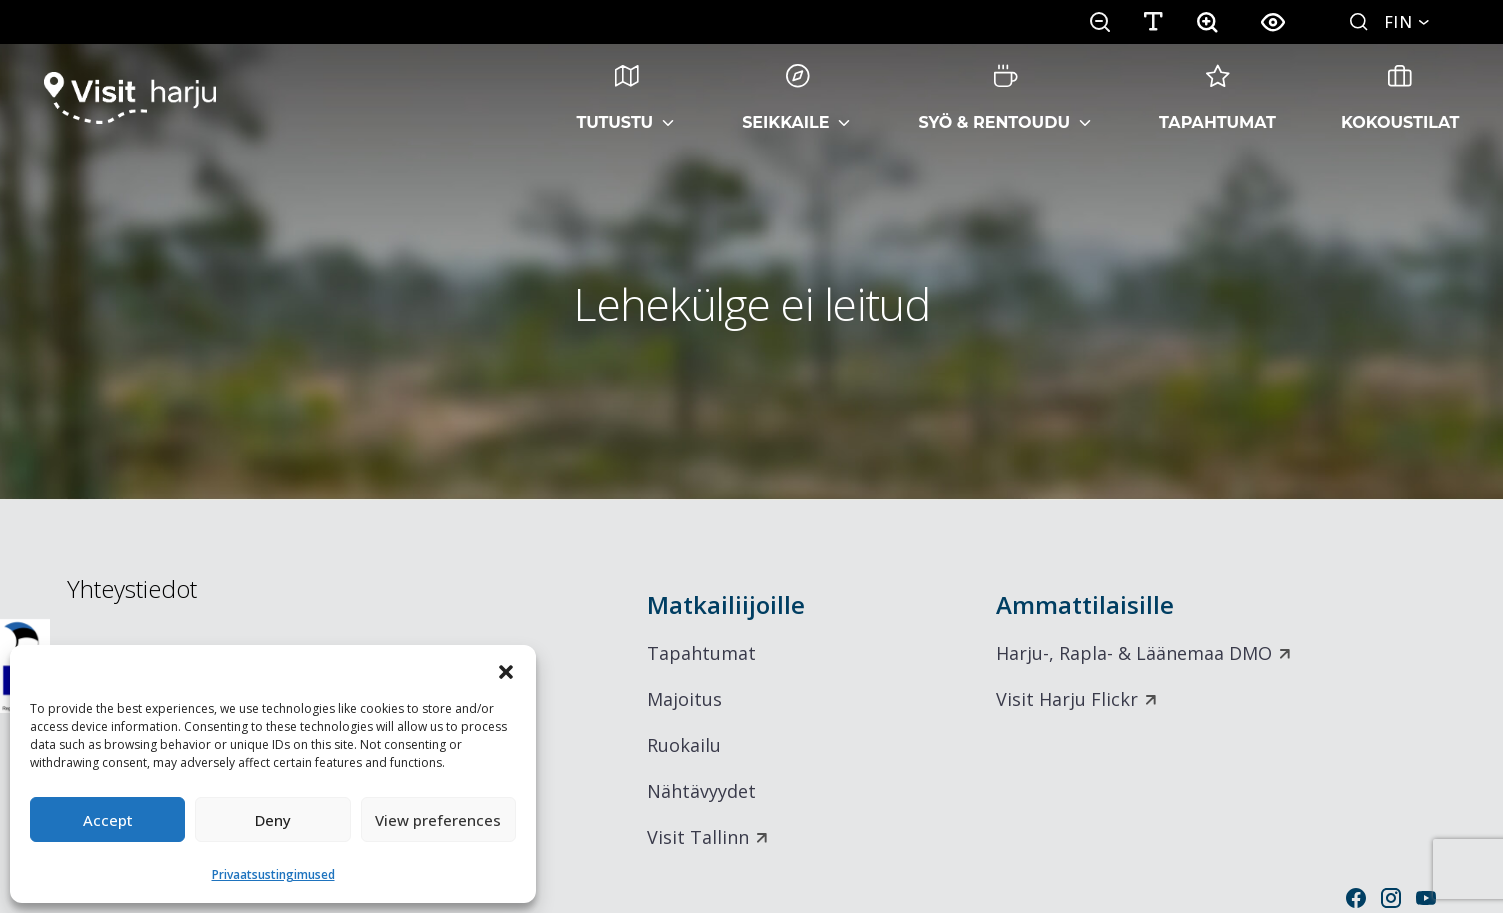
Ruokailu (684, 745)
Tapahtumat (1217, 98)
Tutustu (615, 98)
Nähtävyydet (701, 791)
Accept (108, 820)
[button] (506, 670)
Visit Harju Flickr (1067, 699)
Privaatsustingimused (273, 874)
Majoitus (684, 699)
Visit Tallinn (698, 837)
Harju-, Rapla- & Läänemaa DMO (1134, 653)
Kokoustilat (1400, 98)
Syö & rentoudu (994, 98)
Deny (273, 820)
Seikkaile (785, 98)
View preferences (438, 820)
